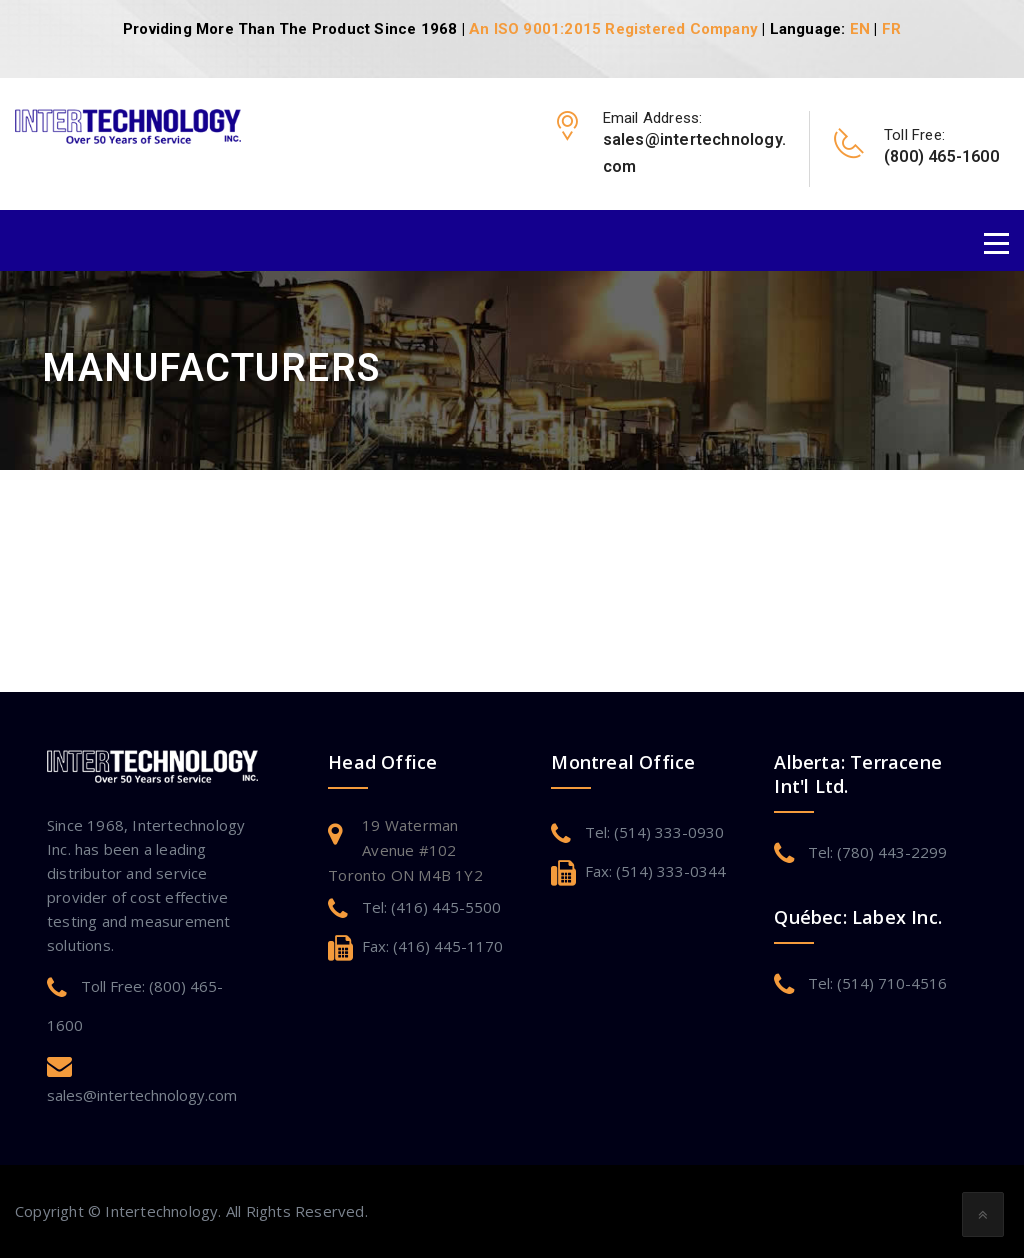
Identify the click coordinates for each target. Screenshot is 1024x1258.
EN (860, 29)
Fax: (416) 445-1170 (432, 946)
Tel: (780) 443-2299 (877, 852)
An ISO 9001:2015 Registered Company (613, 29)
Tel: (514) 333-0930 (654, 832)
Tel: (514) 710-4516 (877, 983)
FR (891, 29)
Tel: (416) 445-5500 (431, 907)
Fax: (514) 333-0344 (655, 871)
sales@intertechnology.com (142, 1095)
